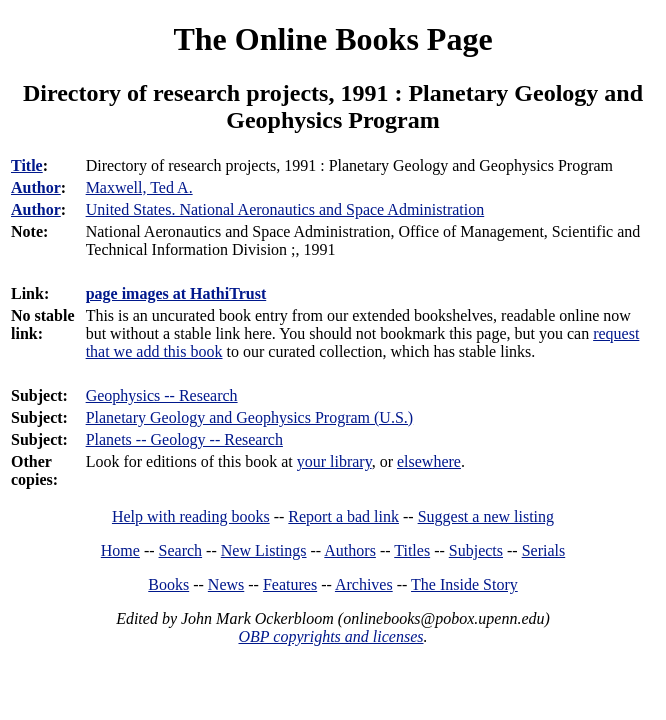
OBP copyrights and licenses (330, 636)
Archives (364, 584)
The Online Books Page (332, 39)
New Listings (264, 550)
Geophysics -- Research (162, 395)
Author (36, 187)
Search (181, 550)
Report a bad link (343, 516)
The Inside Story (464, 584)
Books (168, 584)
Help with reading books (191, 516)
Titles (412, 550)
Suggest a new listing (486, 516)
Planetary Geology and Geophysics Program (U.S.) (250, 417)
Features (290, 584)
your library (334, 461)
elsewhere (429, 461)
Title (27, 165)
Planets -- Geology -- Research (184, 439)
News (226, 584)
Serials (544, 550)
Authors (350, 550)
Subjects (476, 550)
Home (120, 550)
